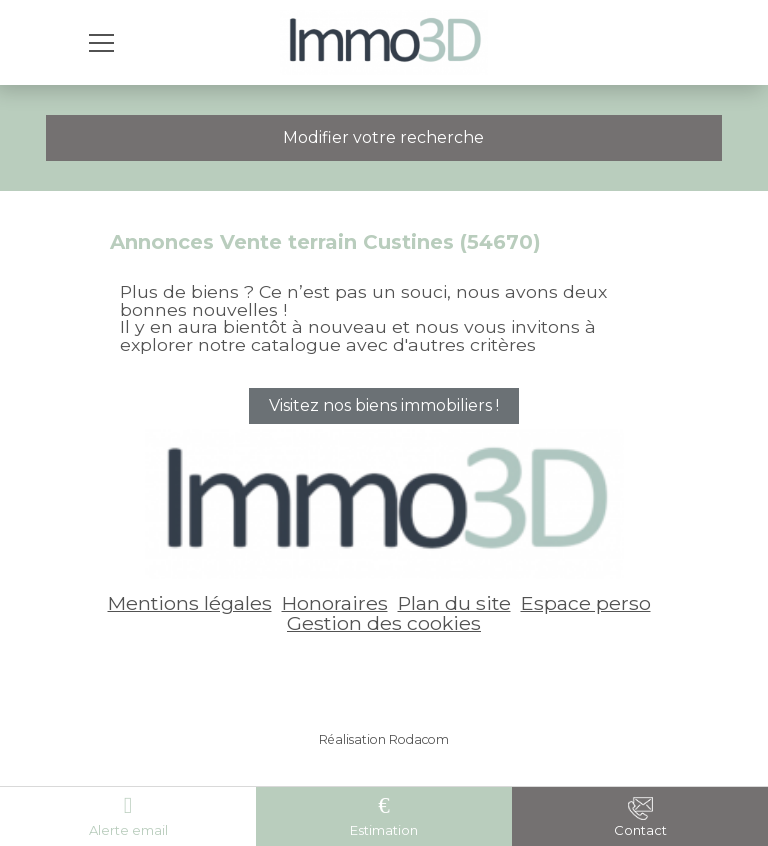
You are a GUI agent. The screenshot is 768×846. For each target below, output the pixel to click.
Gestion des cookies (384, 623)
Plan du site (454, 603)
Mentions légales (190, 603)
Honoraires (335, 603)
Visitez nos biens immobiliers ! (384, 405)
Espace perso (586, 603)
